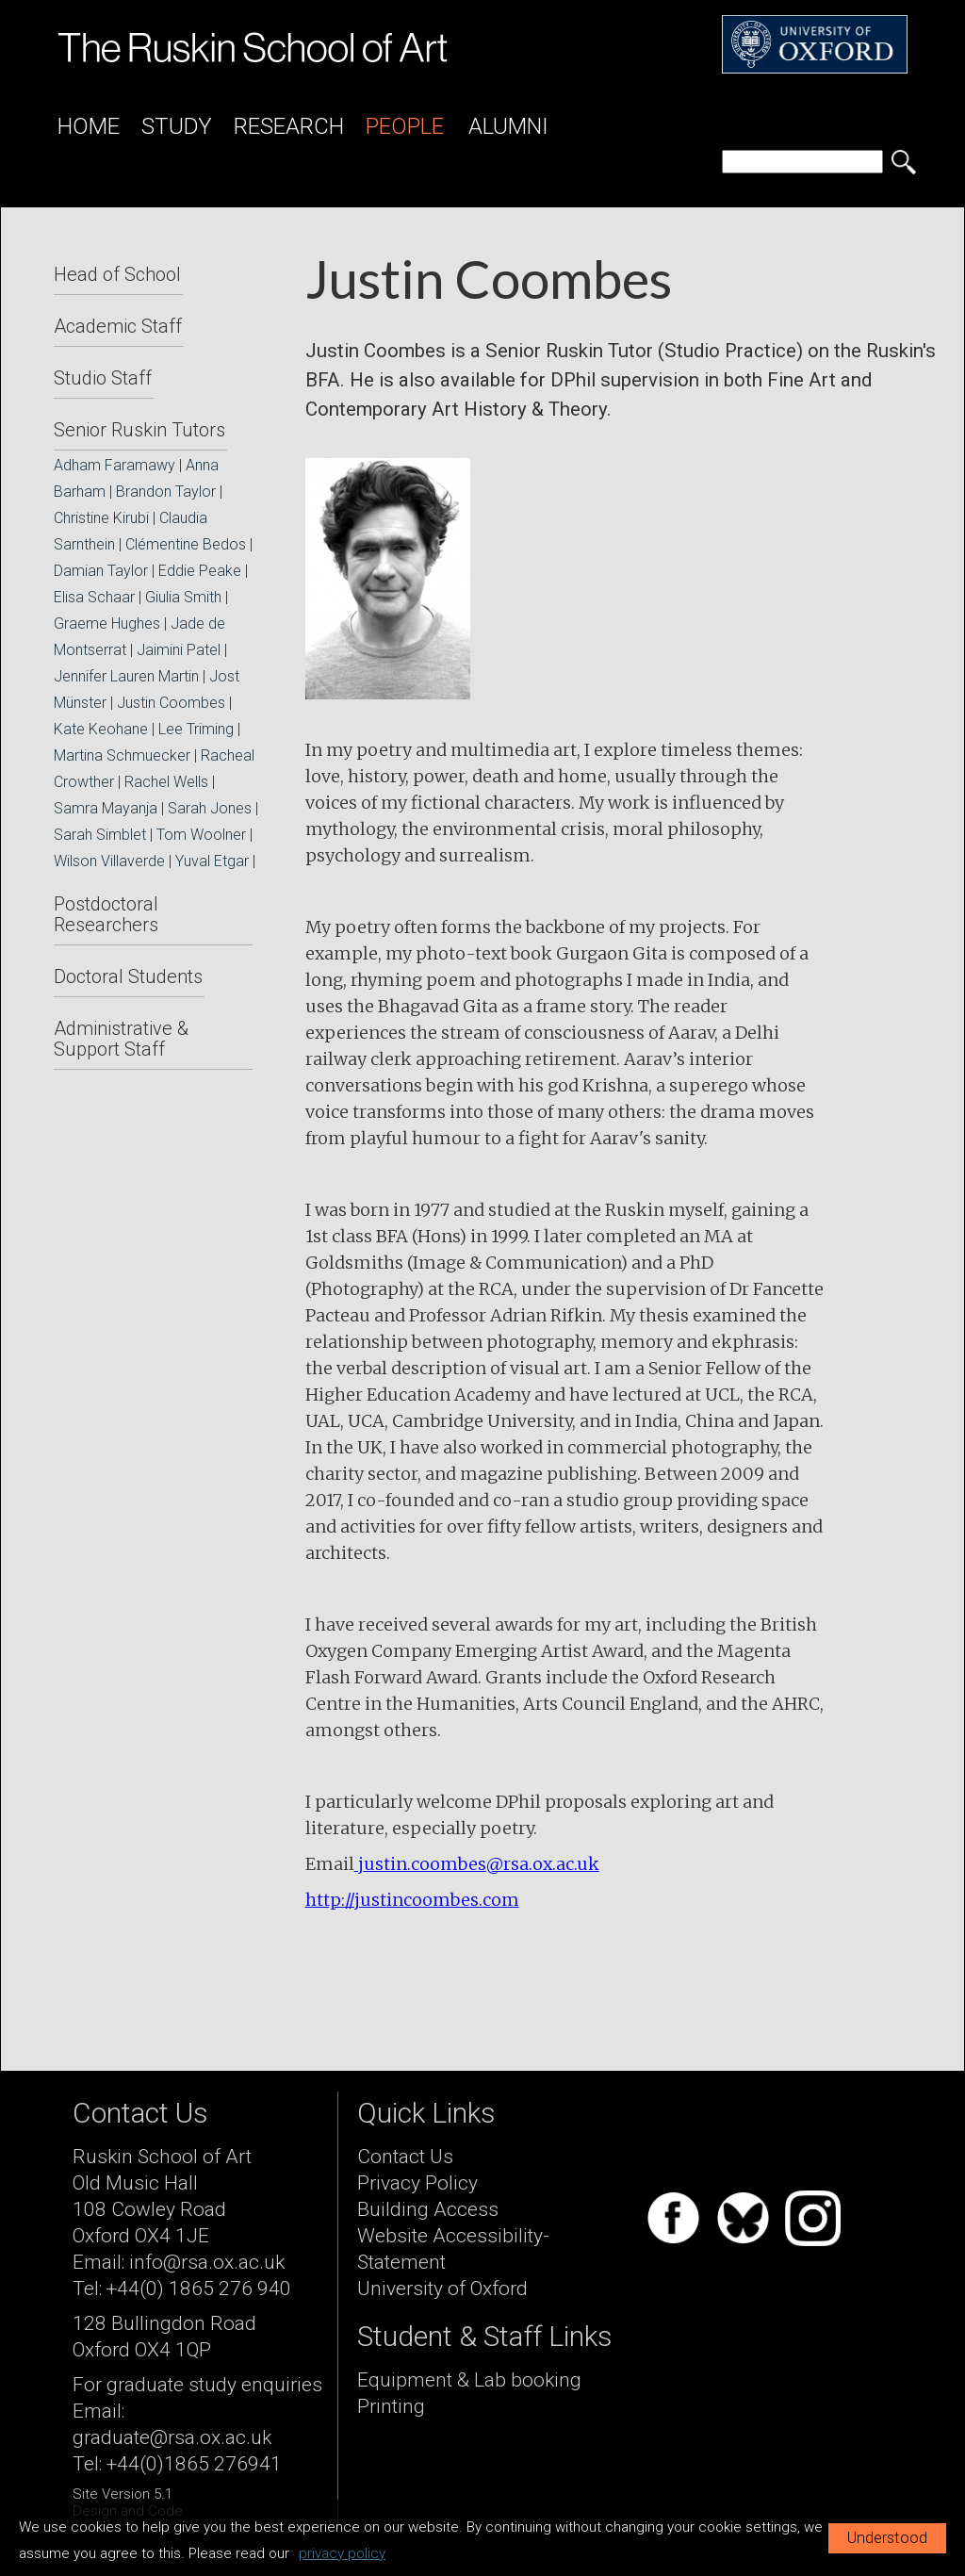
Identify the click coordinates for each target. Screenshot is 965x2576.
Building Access (428, 2209)
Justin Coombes (171, 703)
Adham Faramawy (114, 465)
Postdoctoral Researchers (106, 914)
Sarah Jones (210, 808)
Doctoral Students (128, 976)
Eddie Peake (199, 571)
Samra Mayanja (105, 808)
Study (176, 126)
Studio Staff (103, 378)
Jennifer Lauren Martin (126, 676)
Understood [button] (887, 2538)
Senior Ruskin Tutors (139, 429)
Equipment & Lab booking (469, 2380)
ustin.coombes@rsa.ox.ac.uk (481, 1864)
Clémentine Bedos (185, 544)
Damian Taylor (101, 571)
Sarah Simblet (100, 835)
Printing (391, 2406)
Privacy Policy (417, 2183)
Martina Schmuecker (122, 755)
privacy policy (342, 2553)
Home (88, 126)
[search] (802, 161)
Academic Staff (118, 326)
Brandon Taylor (166, 491)
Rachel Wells (166, 782)
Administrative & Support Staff (121, 1038)
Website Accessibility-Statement (453, 2248)
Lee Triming (196, 729)
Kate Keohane (101, 729)
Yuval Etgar (212, 861)
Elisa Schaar (94, 597)
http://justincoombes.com (412, 1900)
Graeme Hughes (107, 623)
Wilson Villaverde (109, 861)
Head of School (117, 274)
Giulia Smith (183, 597)
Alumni (508, 126)
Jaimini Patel (179, 650)
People (405, 126)
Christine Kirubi (101, 518)
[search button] (904, 162)
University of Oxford (442, 2288)
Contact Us (405, 2156)
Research (289, 126)
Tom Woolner (201, 835)
